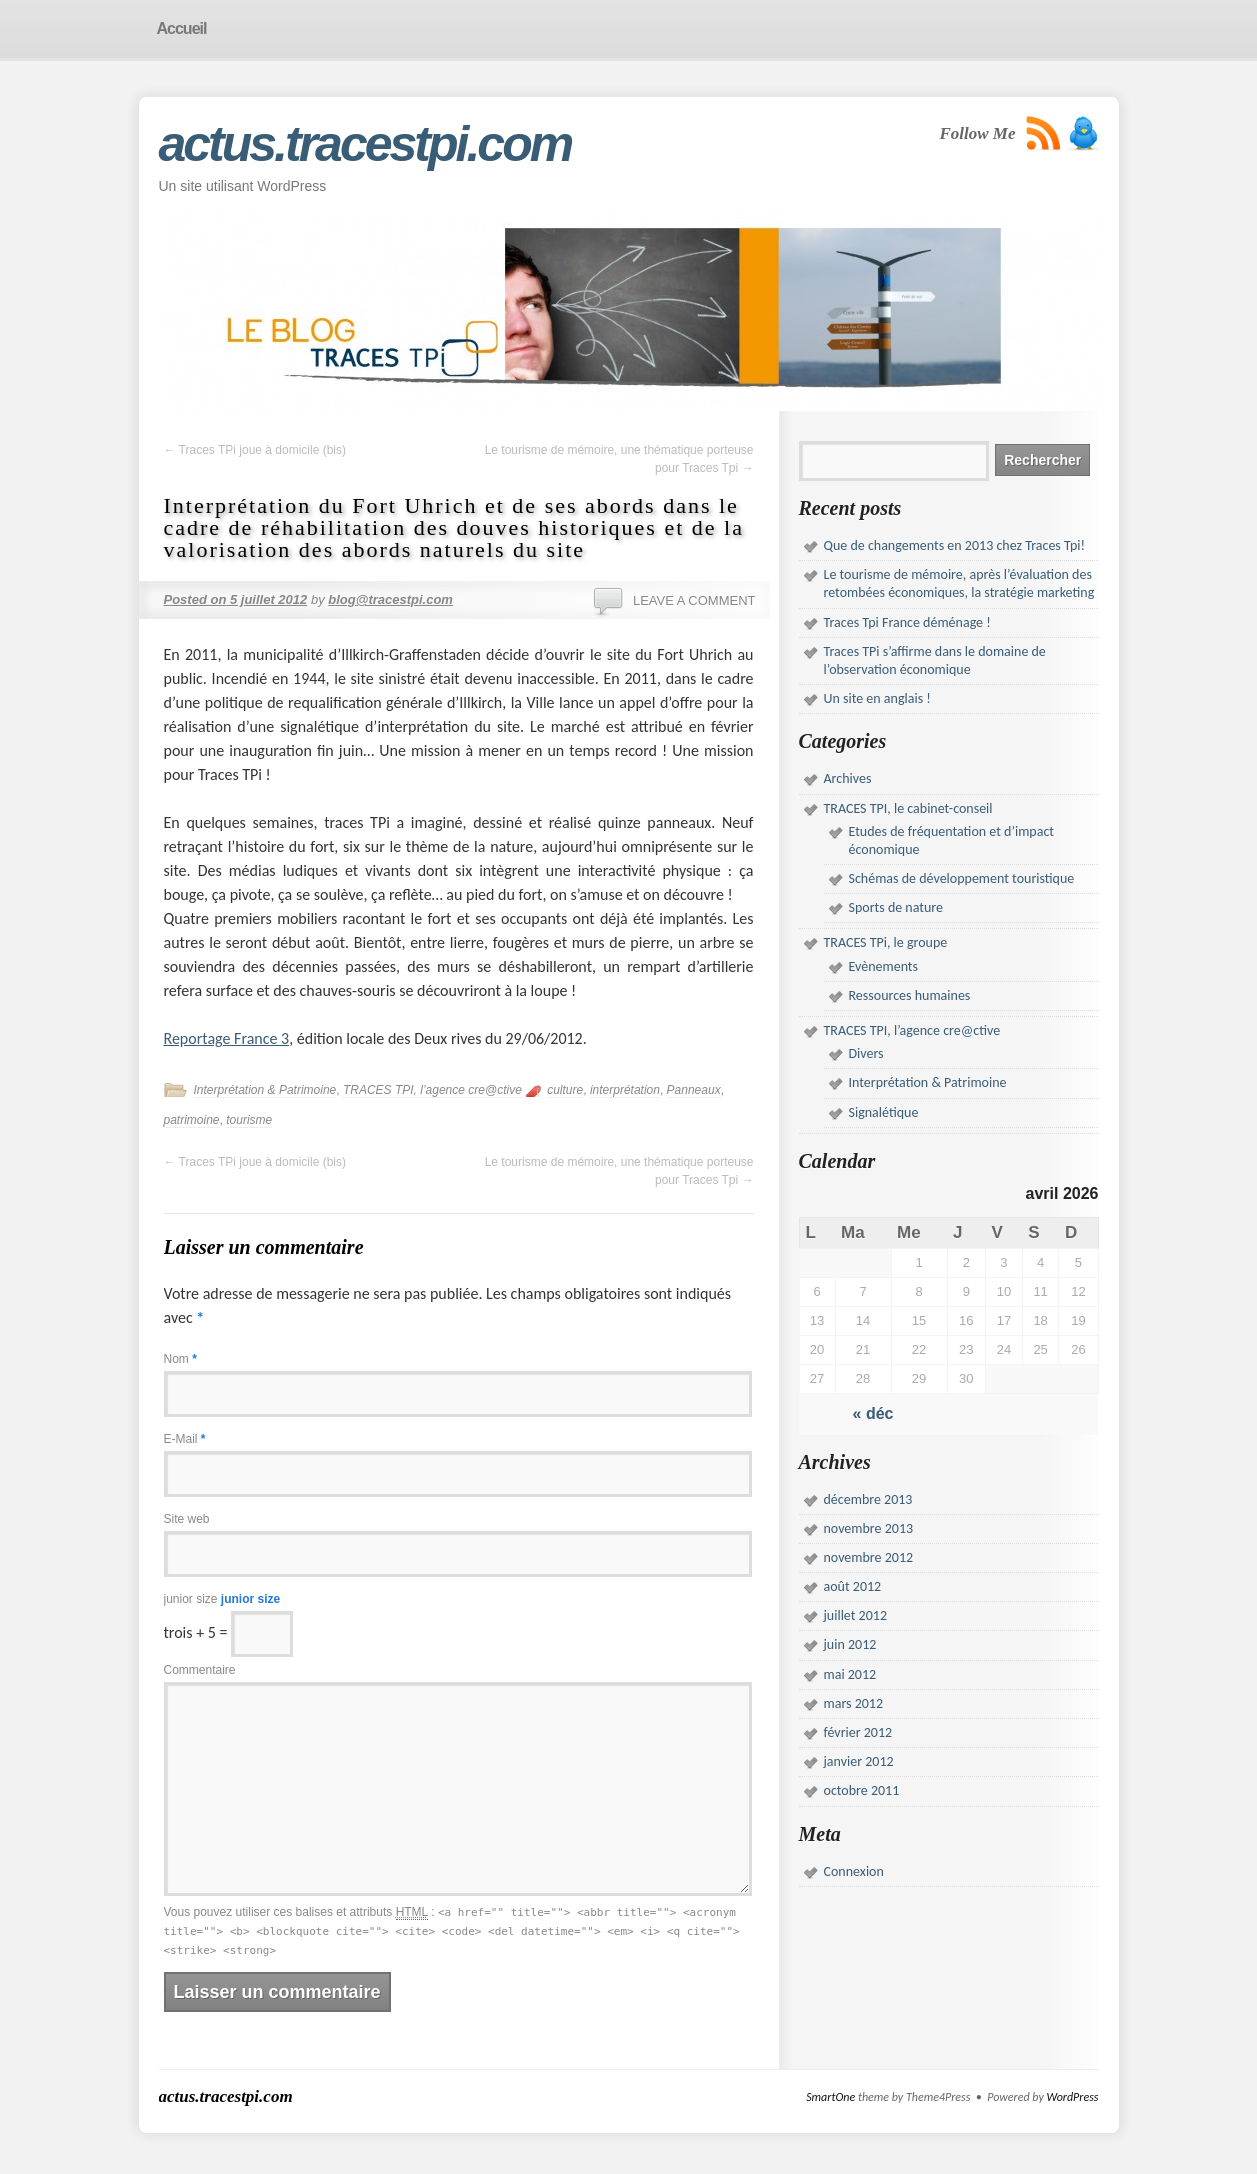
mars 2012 (854, 1703)
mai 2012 (850, 1674)
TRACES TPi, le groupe (886, 942)
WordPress (1072, 2097)
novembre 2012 (869, 1557)
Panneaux (694, 1090)
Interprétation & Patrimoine (265, 1090)
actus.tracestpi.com (365, 144)
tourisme (249, 1120)
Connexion (854, 1871)
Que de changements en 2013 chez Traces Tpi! (955, 545)
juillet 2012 (855, 1615)
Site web (187, 1519)
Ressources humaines (910, 995)
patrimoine (192, 1120)
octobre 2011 (862, 1790)
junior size (222, 1599)
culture (565, 1090)
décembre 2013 (868, 1499)
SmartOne (830, 2097)
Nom (180, 1359)
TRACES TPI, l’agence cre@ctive (432, 1090)
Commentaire (200, 1670)
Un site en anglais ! (877, 698)
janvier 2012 (859, 1761)
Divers (866, 1053)
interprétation (625, 1090)
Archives (848, 778)
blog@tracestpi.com (390, 599)
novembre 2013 (869, 1528)
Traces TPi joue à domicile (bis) (255, 450)
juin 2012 (850, 1644)
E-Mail (185, 1439)
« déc (873, 1413)
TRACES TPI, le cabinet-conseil (908, 808)
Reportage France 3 (227, 1038)
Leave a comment (694, 600)
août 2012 (853, 1586)
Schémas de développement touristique (962, 878)
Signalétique (884, 1112)
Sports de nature (896, 907)
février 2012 (858, 1732)
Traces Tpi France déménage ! (907, 622)
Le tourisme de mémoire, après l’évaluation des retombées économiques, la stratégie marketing (959, 583)
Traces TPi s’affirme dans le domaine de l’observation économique (935, 660)
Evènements (884, 966)
